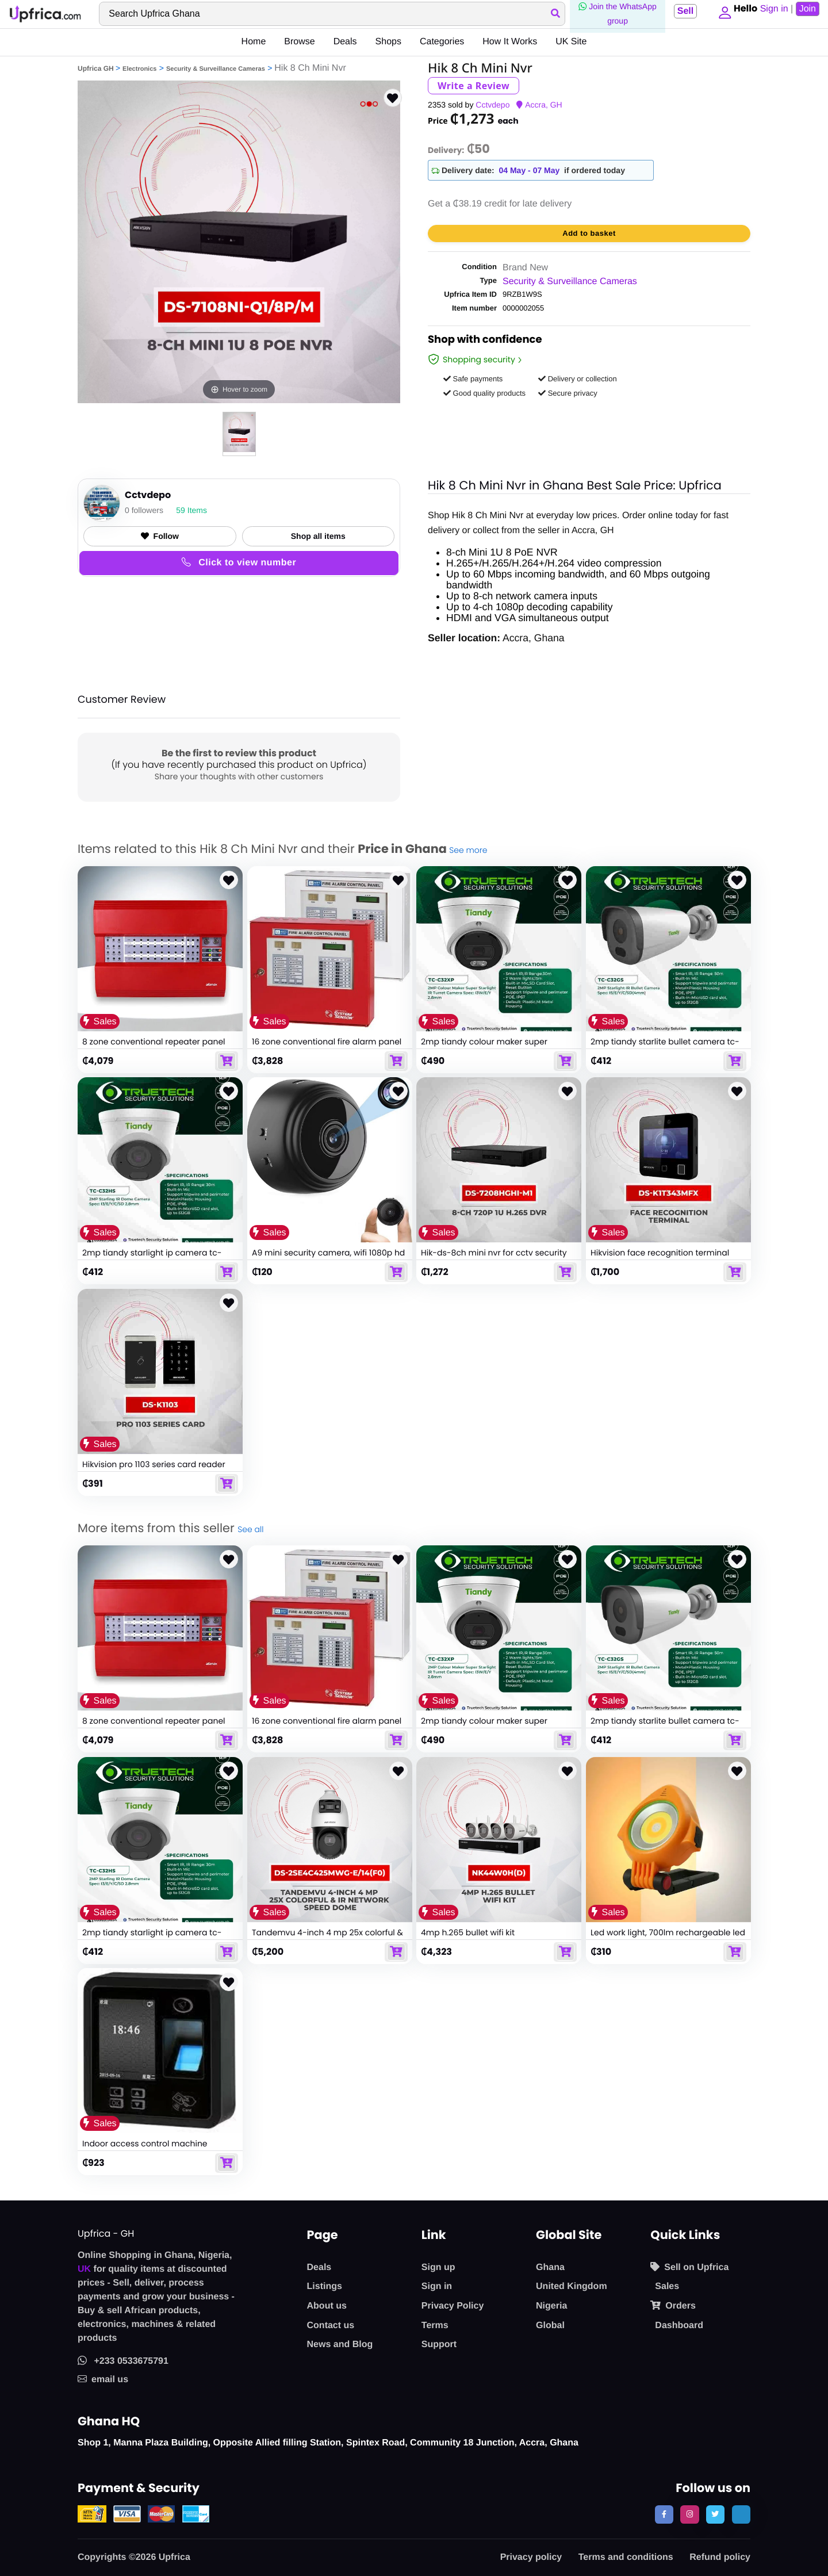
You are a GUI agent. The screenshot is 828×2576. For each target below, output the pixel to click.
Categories (442, 42)
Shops (388, 42)
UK (84, 2269)
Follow (160, 536)
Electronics (139, 69)
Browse (299, 42)
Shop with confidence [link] (485, 341)
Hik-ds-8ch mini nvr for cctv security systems (494, 1258)
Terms (434, 2325)
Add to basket (588, 233)
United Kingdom (571, 2286)
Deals (345, 42)
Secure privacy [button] (567, 393)
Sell (681, 11)
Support (439, 2344)
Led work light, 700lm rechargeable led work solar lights (668, 1938)
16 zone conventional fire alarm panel (326, 1041)
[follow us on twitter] (715, 2514)
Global (550, 2325)
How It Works (509, 42)
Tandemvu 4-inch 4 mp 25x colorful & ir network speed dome (327, 1938)
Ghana (550, 2267)
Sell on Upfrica (689, 2267)
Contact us (331, 2325)
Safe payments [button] (473, 378)
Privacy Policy (452, 2306)
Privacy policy (531, 2557)
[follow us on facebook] (664, 2514)
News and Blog (340, 2344)
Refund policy (719, 2557)
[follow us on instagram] (689, 2514)
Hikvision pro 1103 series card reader (153, 1464)
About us (327, 2306)
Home (253, 42)
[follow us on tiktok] (741, 2514)
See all (250, 1529)
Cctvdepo (492, 104)
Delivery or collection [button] (577, 378)
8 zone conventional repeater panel (153, 1041)
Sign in (436, 2286)
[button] (722, 13)
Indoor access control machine (145, 2144)
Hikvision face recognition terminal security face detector (660, 1258)
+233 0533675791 (123, 2361)
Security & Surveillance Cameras (215, 69)
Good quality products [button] (484, 393)
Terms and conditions (625, 2557)
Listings (324, 2286)
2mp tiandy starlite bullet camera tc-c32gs (665, 1047)
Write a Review (473, 85)
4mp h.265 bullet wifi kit (468, 1932)
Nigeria (551, 2306)
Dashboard (679, 2325)
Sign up (438, 2267)
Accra (535, 104)
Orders (672, 2306)
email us (103, 2379)
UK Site (570, 42)
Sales (667, 2286)
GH (556, 104)
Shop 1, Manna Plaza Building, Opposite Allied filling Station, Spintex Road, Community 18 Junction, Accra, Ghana (328, 2443)
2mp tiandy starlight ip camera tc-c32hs (151, 1258)
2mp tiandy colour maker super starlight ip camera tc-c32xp (484, 1047)
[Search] (330, 14)
